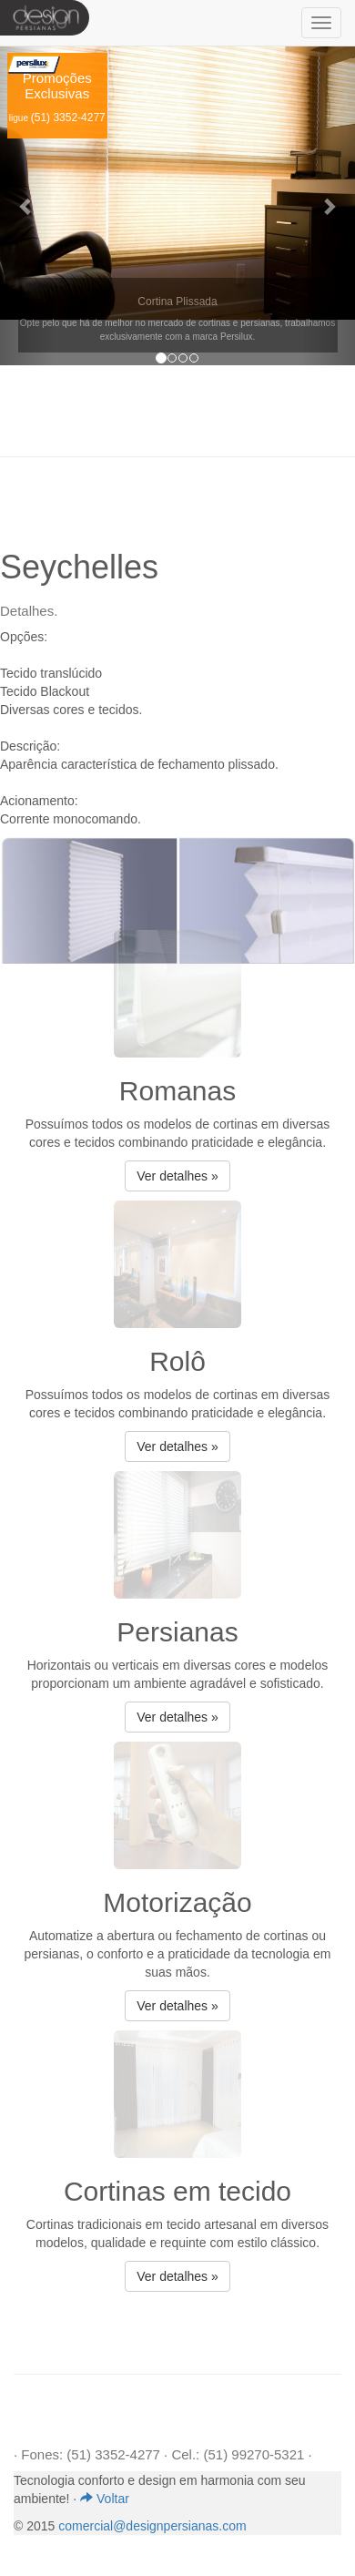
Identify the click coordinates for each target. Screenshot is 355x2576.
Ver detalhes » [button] (177, 1176)
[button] (27, 205)
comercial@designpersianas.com (152, 2526)
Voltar (104, 2498)
